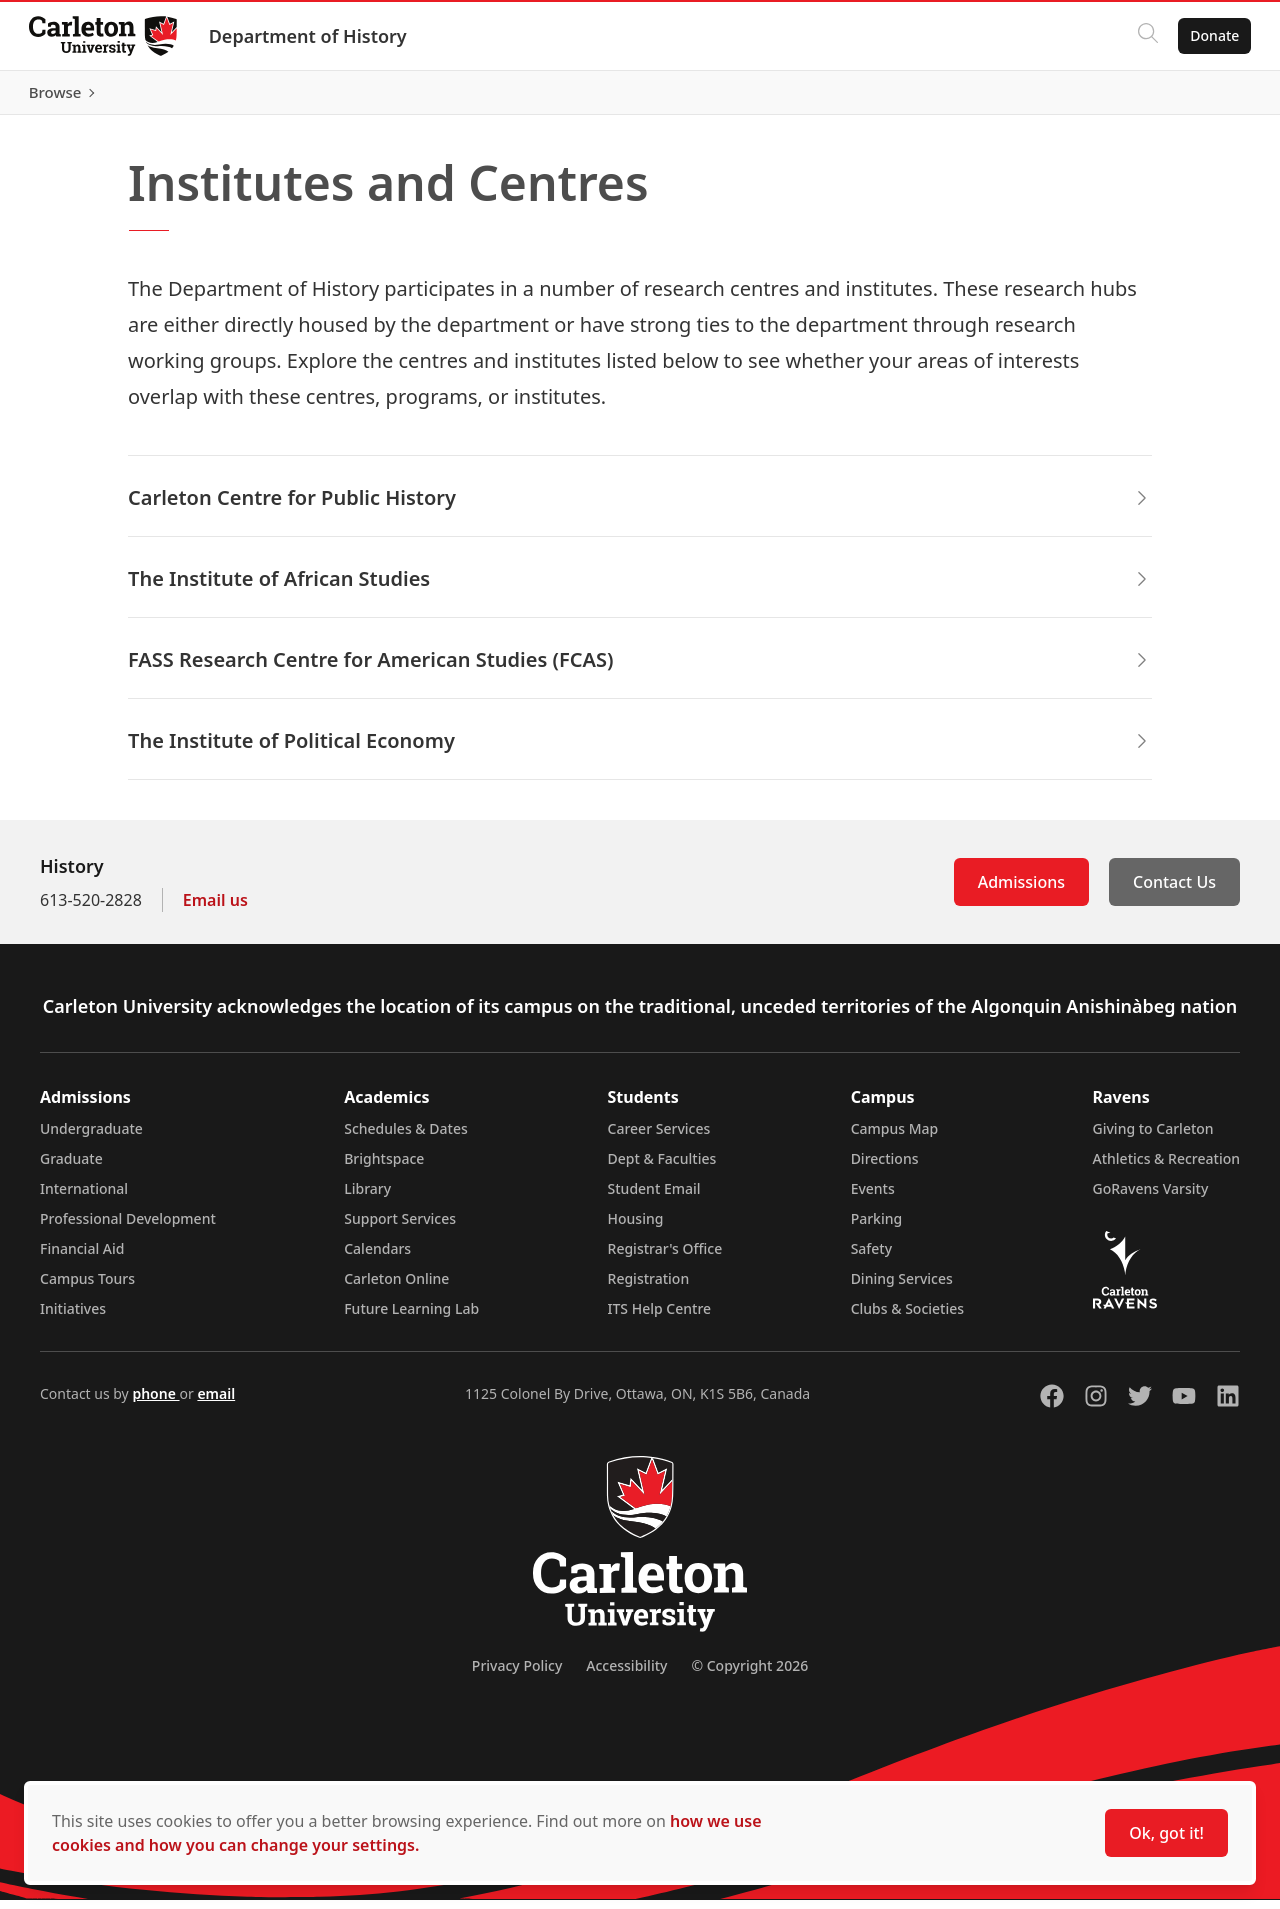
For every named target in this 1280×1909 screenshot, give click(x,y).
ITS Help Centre (660, 1317)
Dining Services (902, 1287)
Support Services (400, 1227)
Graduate (71, 1167)
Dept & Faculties (662, 1167)
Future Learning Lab (411, 1317)
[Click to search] (1145, 36)
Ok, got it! (1166, 1833)
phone (155, 1402)
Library (367, 1197)
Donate (1211, 35)
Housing (636, 1227)
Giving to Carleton (1153, 1137)
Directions (885, 1167)
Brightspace (384, 1167)
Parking (877, 1227)
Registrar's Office (665, 1257)
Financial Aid (82, 1257)
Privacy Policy (517, 1674)
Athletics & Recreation (1166, 1167)
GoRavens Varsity (1151, 1197)
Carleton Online (396, 1287)
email (216, 1402)
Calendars (377, 1257)
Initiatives (73, 1317)
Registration (649, 1287)
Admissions (1021, 891)
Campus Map (895, 1137)
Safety (872, 1257)
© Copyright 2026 (749, 1674)
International (84, 1197)
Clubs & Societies (907, 1317)
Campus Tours (87, 1287)
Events (873, 1197)
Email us (215, 909)
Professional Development (128, 1227)
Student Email (654, 1197)
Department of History (311, 36)
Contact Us (1174, 891)
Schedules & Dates (406, 1137)
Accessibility (626, 1674)
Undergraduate (91, 1137)
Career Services (659, 1137)
